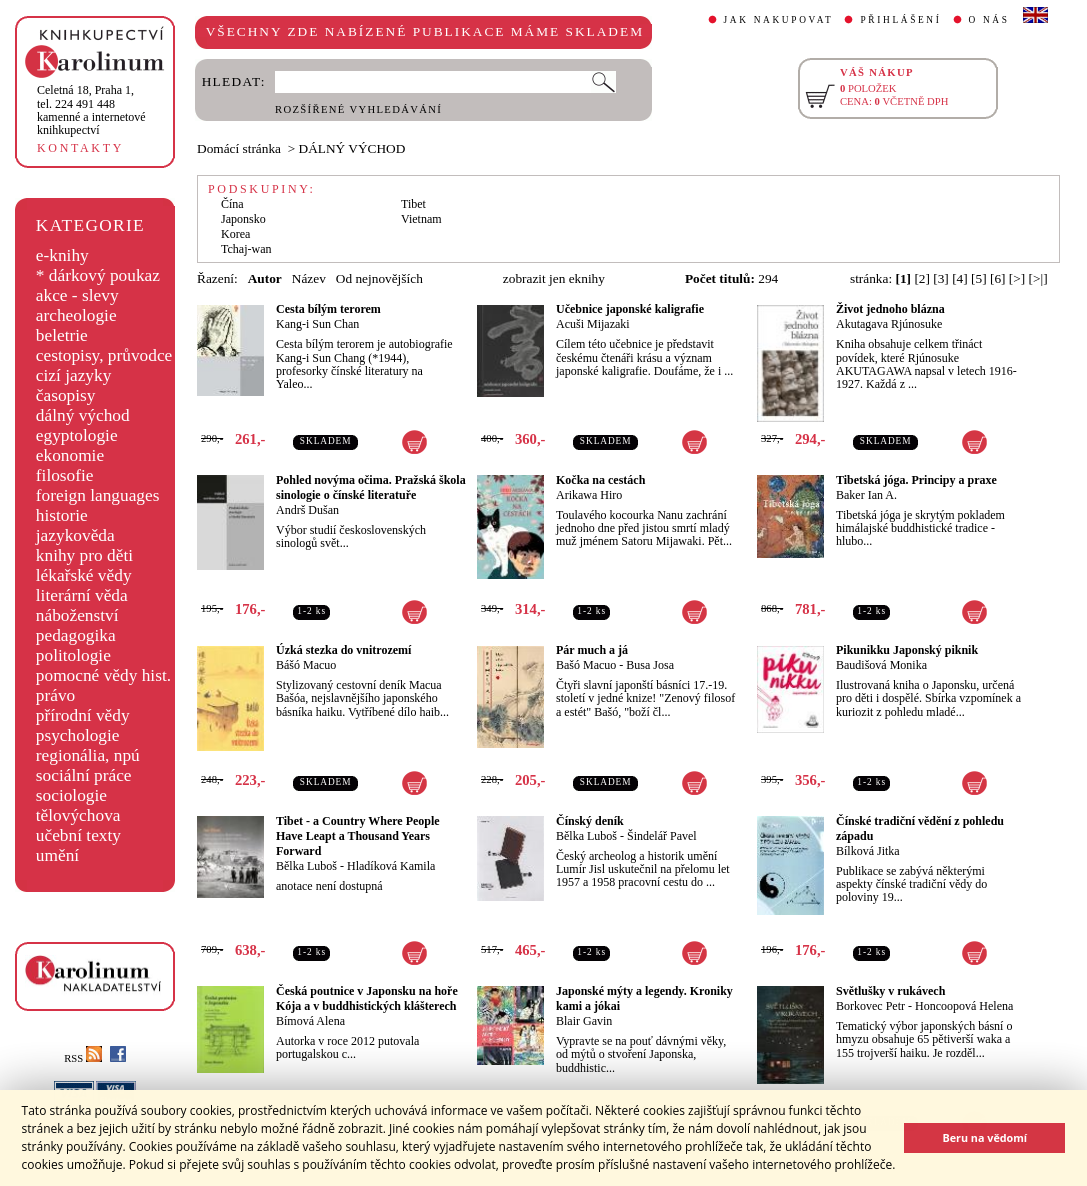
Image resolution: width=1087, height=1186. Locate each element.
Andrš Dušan (307, 510)
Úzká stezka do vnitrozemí (343, 650)
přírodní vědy (83, 715)
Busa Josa (650, 665)
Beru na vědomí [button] (984, 1137)
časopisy (66, 395)
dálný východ (83, 415)
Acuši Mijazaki (593, 324)
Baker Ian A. (866, 495)
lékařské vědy (84, 575)
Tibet (413, 204)
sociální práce (84, 775)
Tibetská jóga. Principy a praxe (916, 480)
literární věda (82, 595)
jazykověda (75, 535)
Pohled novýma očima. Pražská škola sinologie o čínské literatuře (371, 487)
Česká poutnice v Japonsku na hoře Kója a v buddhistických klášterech (367, 998)
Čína (232, 204)
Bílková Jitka (868, 851)
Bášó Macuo (306, 665)
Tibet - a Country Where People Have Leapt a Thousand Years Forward (358, 836)
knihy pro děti (84, 555)
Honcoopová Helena (964, 1006)
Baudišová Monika (881, 665)
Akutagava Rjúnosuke (889, 324)
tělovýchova (78, 815)
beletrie (62, 335)
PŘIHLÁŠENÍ (900, 20)
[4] (960, 278)
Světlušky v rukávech (890, 991)
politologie (73, 655)
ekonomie (70, 455)
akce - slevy (77, 295)
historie (62, 515)
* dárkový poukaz (98, 275)
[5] (979, 278)
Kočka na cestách (600, 480)
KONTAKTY (80, 148)
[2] (922, 278)
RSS (83, 1058)
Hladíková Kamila (391, 866)
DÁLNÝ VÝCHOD (352, 148)
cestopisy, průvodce (104, 355)
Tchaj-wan (246, 249)
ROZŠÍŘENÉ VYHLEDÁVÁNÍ (358, 109)
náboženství (77, 615)
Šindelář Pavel (662, 836)
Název (309, 278)
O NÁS (989, 20)
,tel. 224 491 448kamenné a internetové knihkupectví (91, 110)
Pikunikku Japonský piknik (907, 650)
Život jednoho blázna (890, 309)
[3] (941, 278)
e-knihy (62, 255)
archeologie (76, 315)
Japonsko (243, 219)
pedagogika (76, 635)
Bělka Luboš (306, 866)
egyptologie (77, 435)
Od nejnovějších (379, 278)
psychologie (78, 735)
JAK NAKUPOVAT (779, 20)
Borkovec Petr (870, 1006)
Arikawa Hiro (589, 495)
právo (55, 695)
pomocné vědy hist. (103, 675)
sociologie (71, 795)
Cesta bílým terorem (328, 309)
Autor (265, 278)
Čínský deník (590, 821)
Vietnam (421, 219)
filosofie (65, 475)
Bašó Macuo (586, 665)
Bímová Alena (310, 1021)
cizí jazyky (74, 375)
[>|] (1038, 278)
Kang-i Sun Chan (317, 324)
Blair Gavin (584, 1021)
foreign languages (98, 495)
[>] (1017, 278)
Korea (235, 234)
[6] (998, 278)
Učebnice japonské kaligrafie (630, 309)
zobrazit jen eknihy (554, 278)
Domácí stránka (239, 148)
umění (57, 855)
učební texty (78, 835)
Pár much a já (592, 650)
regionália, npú (88, 755)
